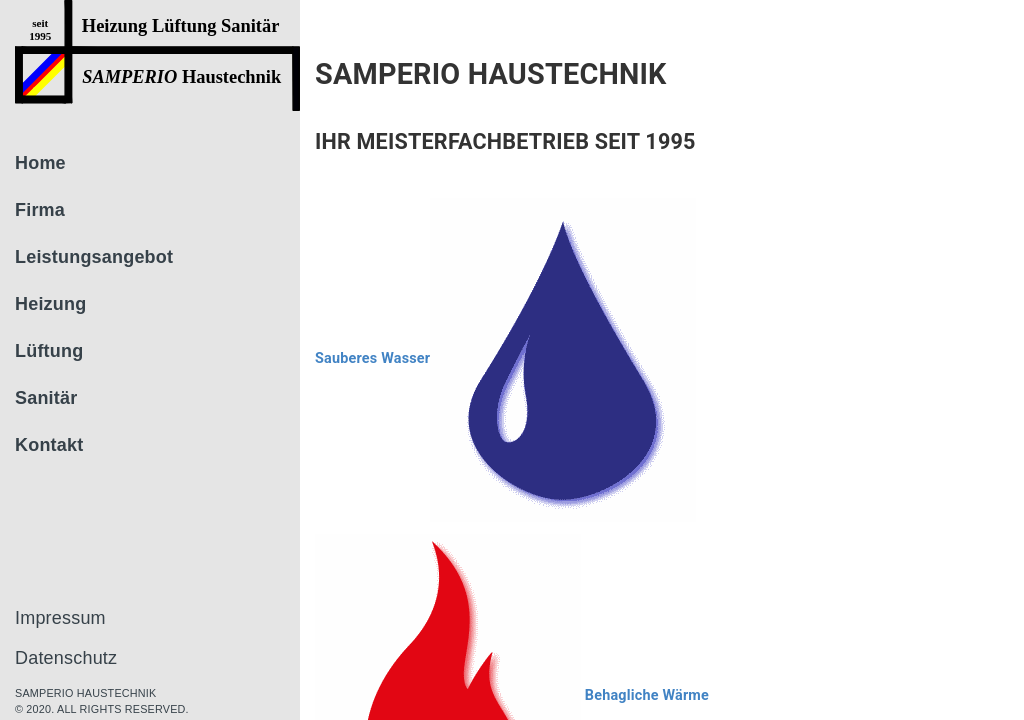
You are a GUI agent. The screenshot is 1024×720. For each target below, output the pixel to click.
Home (40, 163)
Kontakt (49, 445)
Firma (40, 210)
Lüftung (49, 351)
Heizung (50, 304)
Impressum (60, 618)
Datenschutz (66, 658)
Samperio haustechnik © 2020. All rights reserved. (102, 701)
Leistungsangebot (94, 257)
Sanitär (46, 398)
